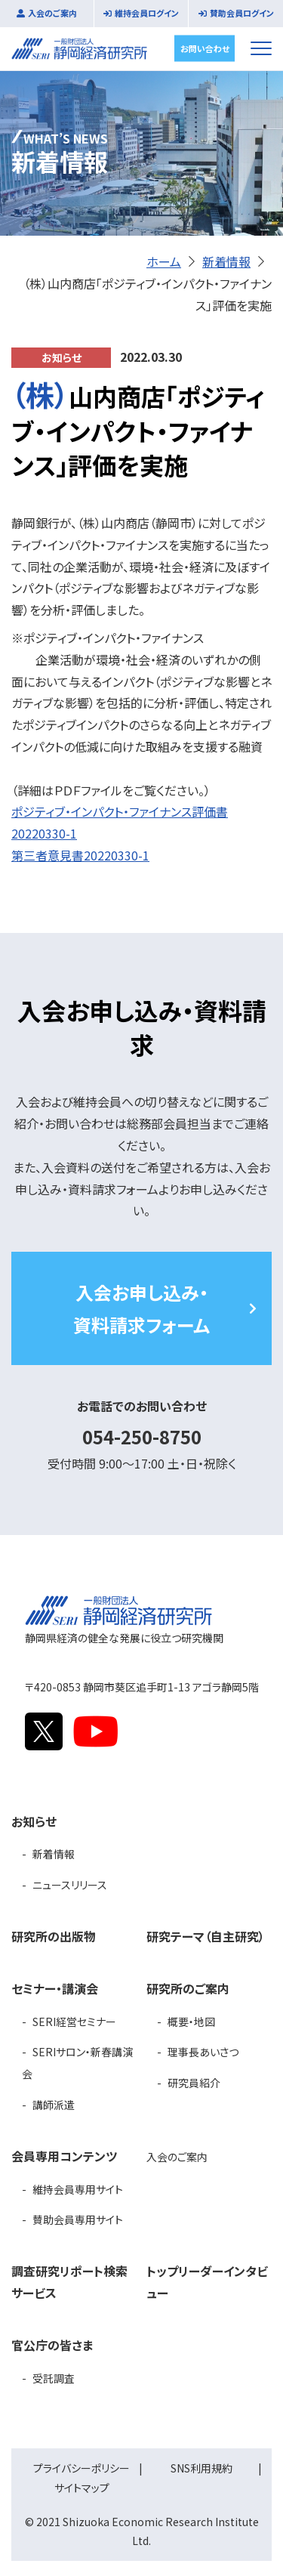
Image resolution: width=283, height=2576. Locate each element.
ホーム (163, 261)
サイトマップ (81, 2487)
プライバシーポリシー (81, 2468)
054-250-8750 (141, 1436)
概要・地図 (191, 2021)
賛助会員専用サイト (77, 2219)
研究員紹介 (194, 2082)
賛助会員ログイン (242, 13)
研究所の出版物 (53, 1936)
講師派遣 (53, 2104)
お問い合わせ (204, 48)
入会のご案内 (52, 13)
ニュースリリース (69, 1884)
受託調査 (53, 2378)
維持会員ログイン (147, 13)
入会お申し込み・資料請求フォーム (141, 1308)
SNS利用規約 (201, 2468)
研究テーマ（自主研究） (205, 1936)
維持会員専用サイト (77, 2189)
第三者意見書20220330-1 (80, 855)
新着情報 (226, 261)
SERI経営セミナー (74, 2021)
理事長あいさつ (203, 2051)
